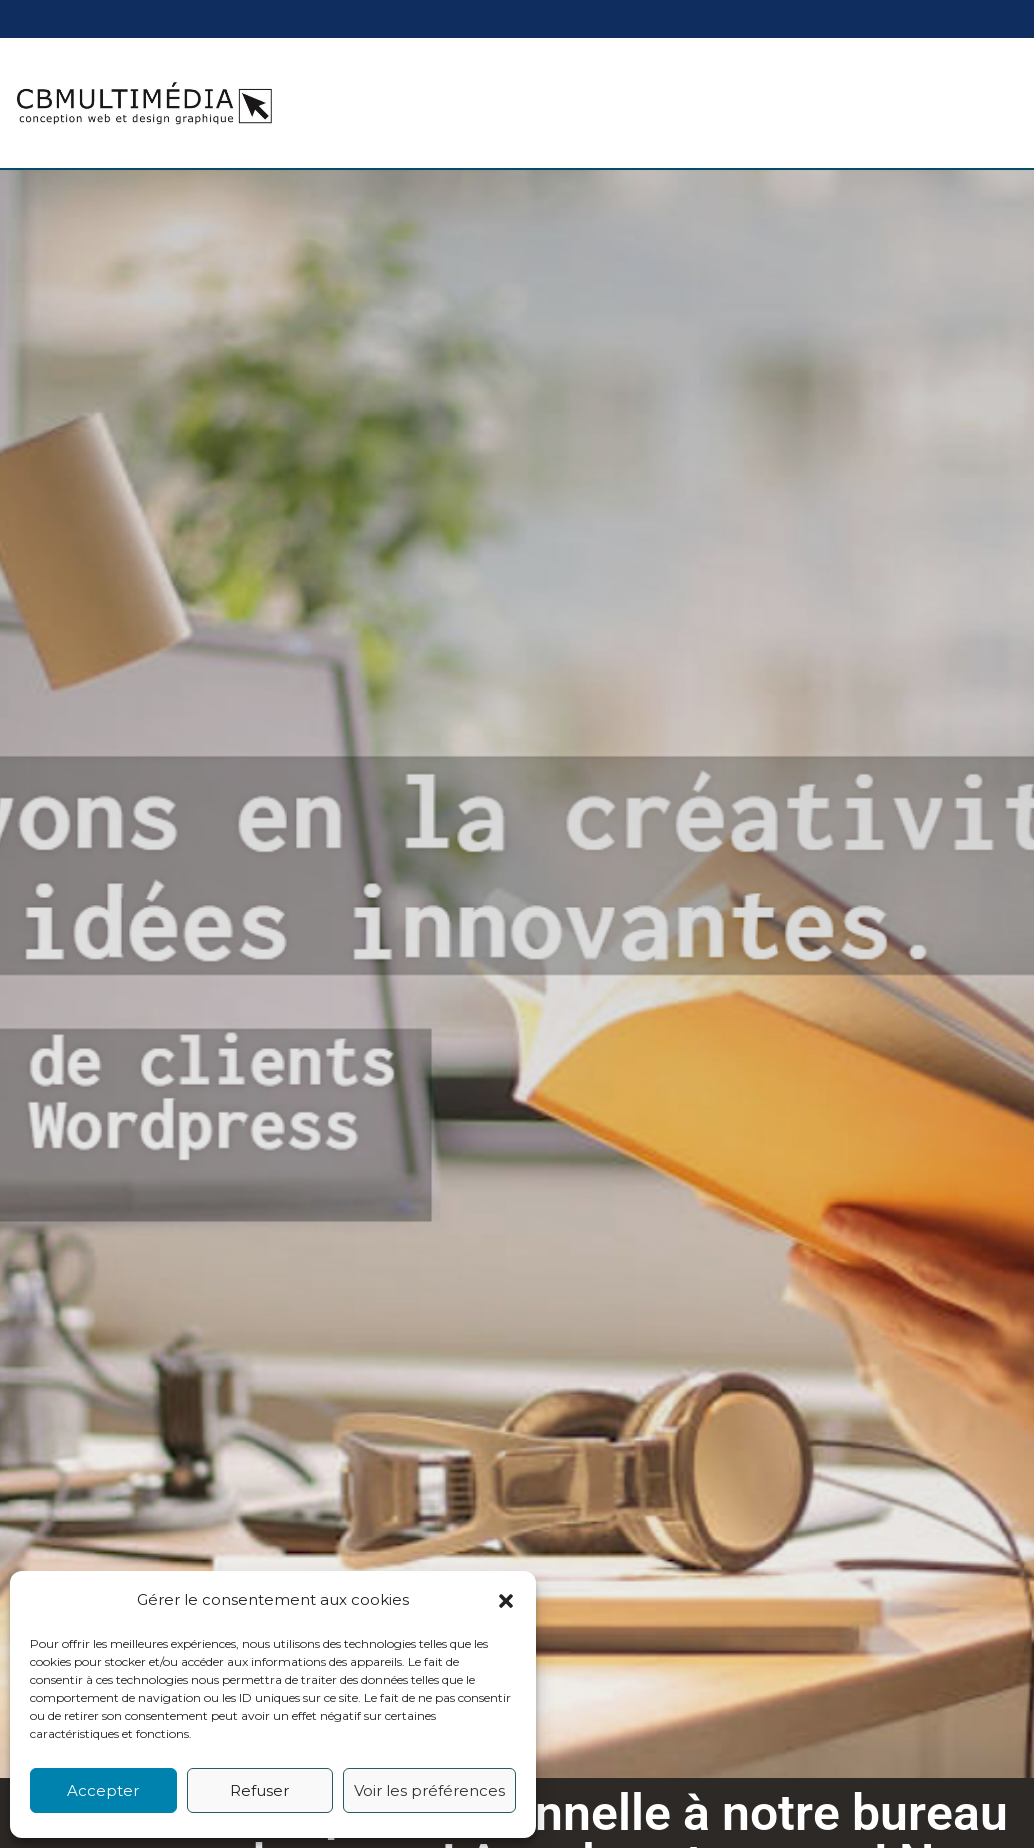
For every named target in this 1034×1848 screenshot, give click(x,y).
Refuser (259, 1790)
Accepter (103, 1790)
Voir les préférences (429, 1790)
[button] (506, 1601)
